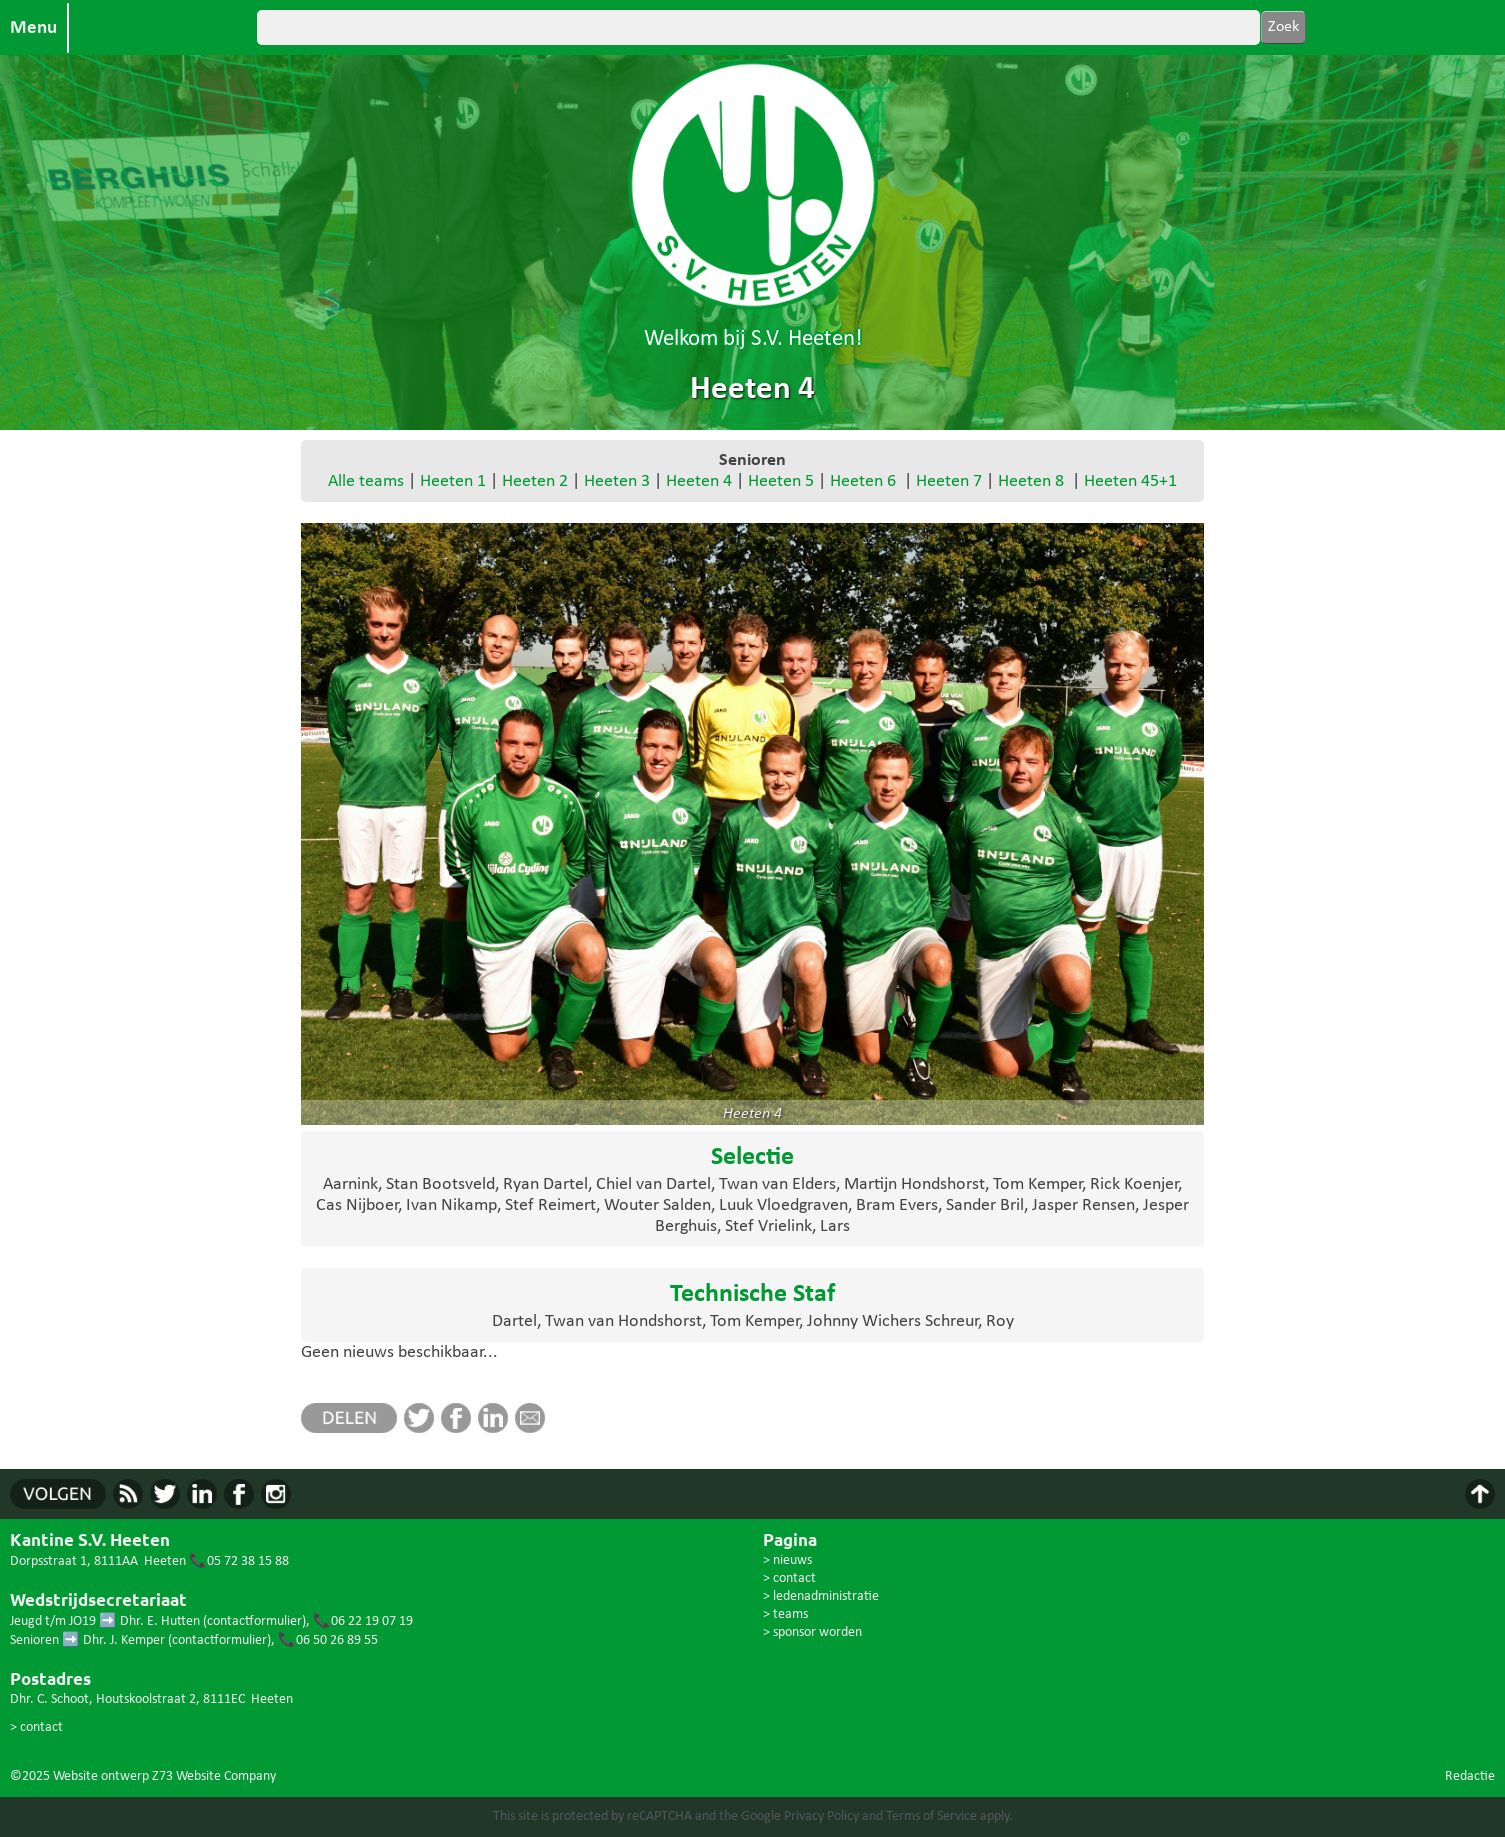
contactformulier (254, 1621)
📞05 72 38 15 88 (239, 1561)
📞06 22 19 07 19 (363, 1621)
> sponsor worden (812, 1632)
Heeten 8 (1031, 481)
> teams (785, 1614)
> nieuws (787, 1560)
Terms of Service (931, 1816)
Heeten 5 (781, 481)
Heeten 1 (453, 481)
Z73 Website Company (214, 1776)
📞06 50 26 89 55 (328, 1640)
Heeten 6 (863, 481)
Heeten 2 (535, 481)
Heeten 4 (699, 481)
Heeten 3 (617, 481)
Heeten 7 (949, 481)
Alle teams (366, 481)
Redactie (1470, 1776)
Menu (33, 28)
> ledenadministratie (821, 1596)
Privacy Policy (821, 1816)
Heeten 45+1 (1130, 481)
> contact (36, 1727)
